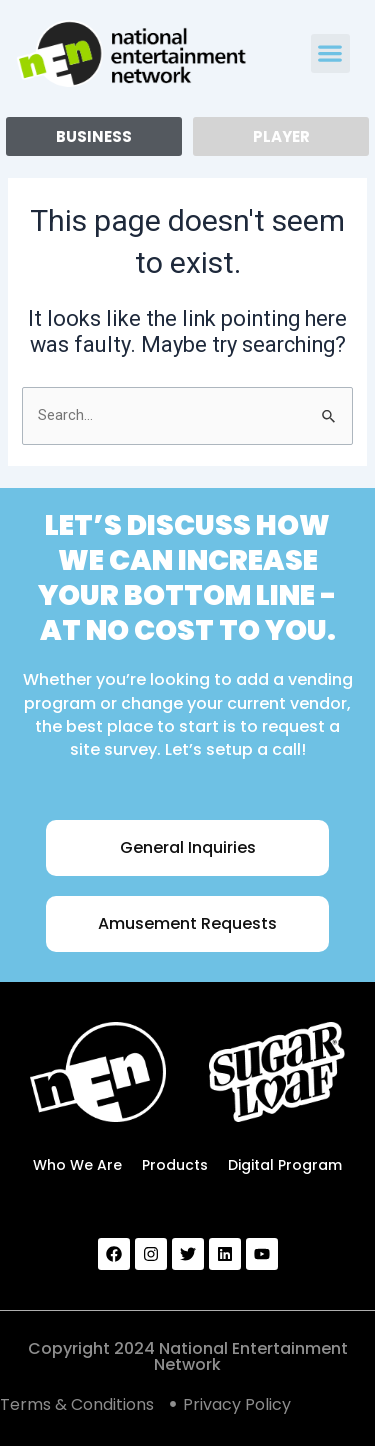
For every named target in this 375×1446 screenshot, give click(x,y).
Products (175, 1165)
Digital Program (285, 1165)
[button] (330, 53)
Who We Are (77, 1165)
